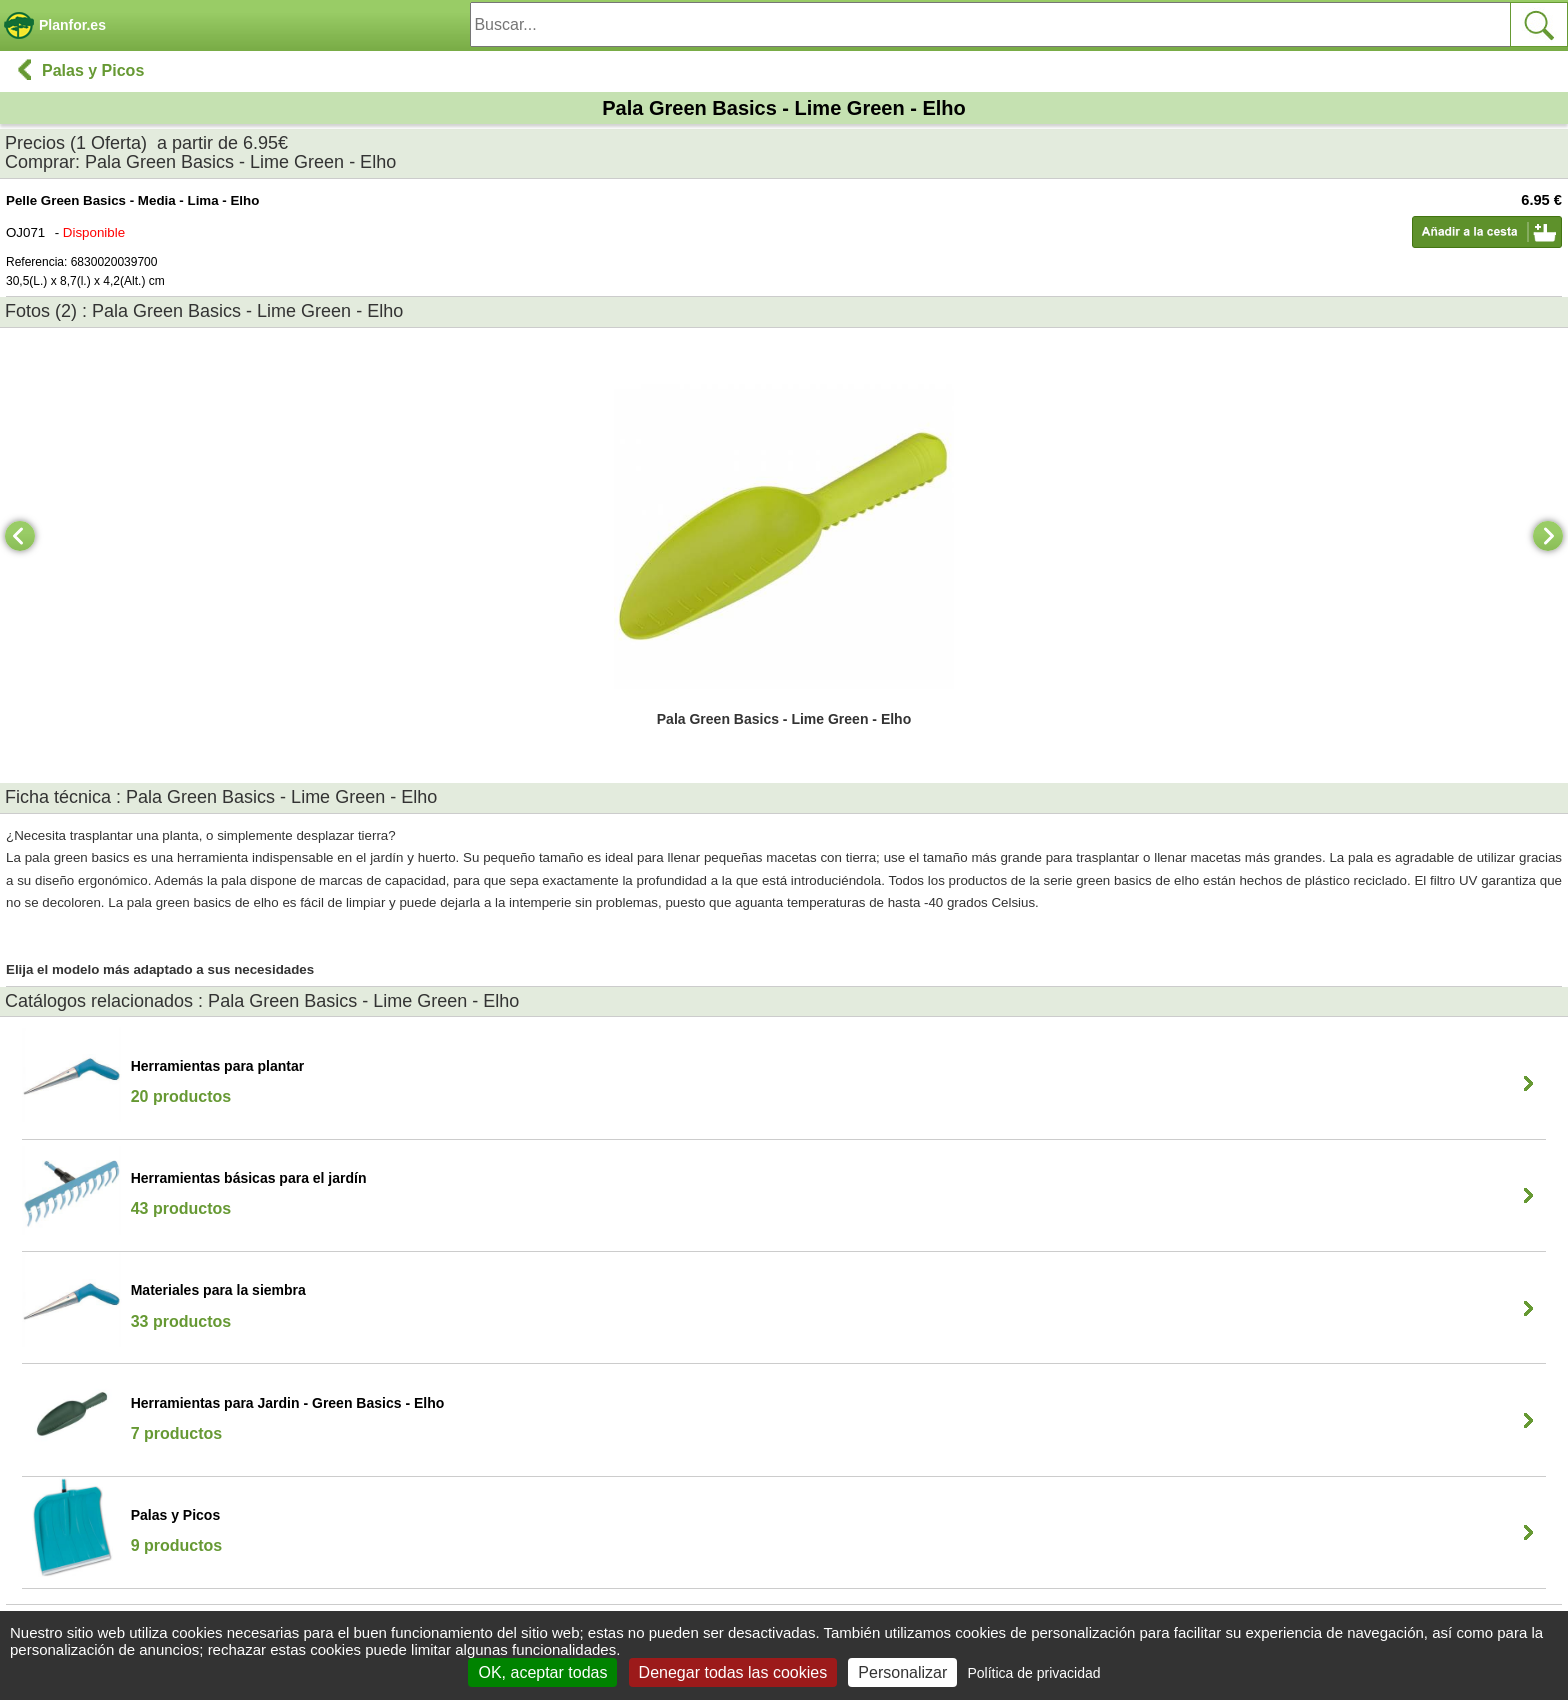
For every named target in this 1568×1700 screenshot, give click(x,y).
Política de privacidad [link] (1033, 1673)
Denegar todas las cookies (733, 1672)
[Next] (1548, 536)
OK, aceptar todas (542, 1672)
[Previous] (20, 536)
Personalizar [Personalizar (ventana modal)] (902, 1672)
